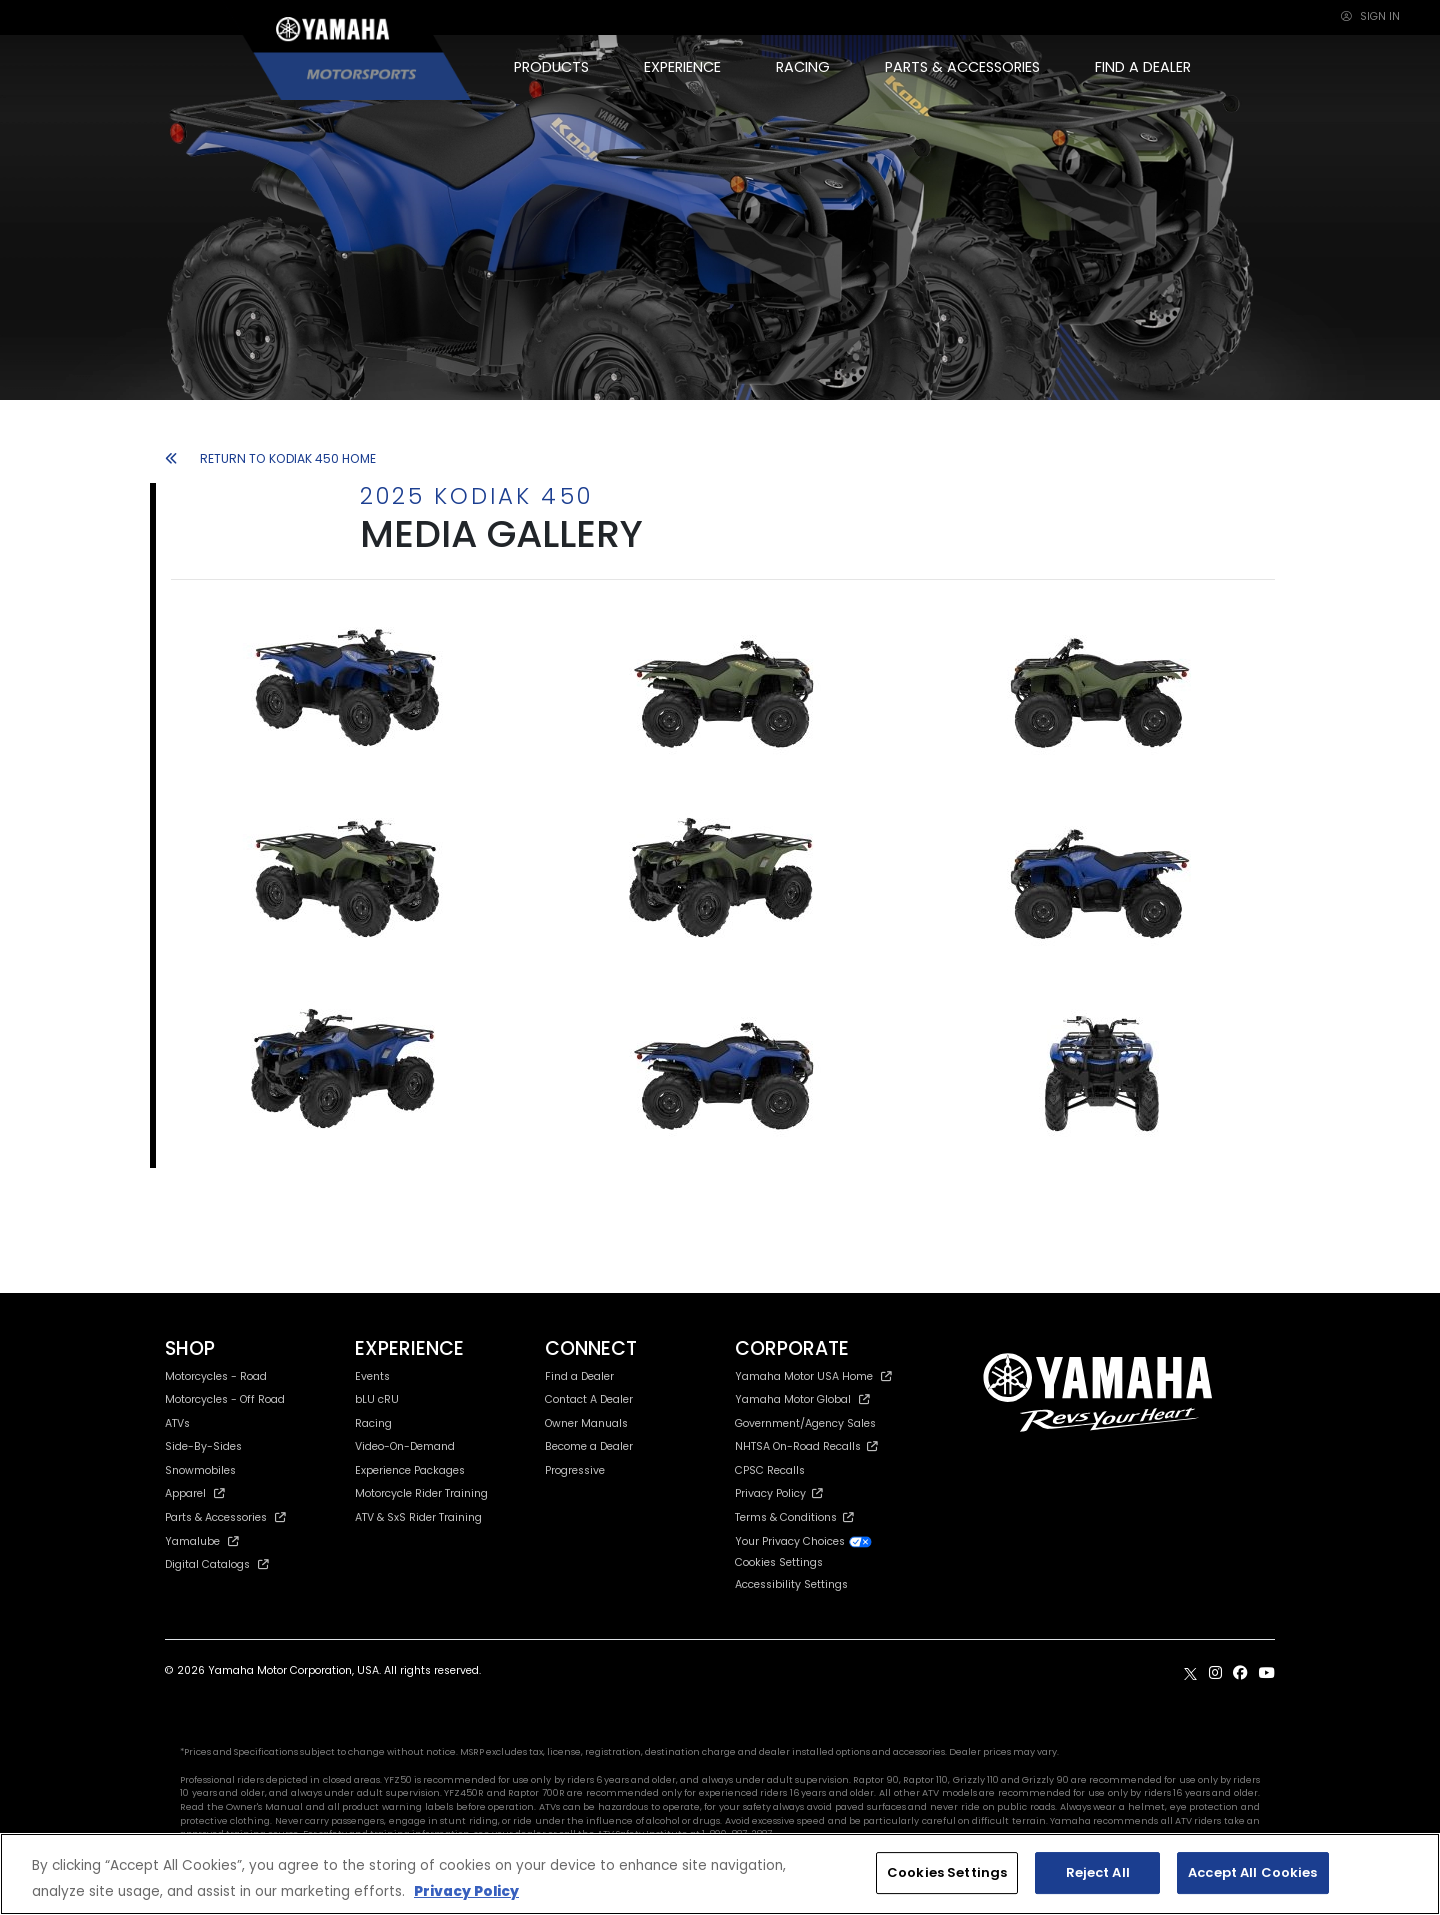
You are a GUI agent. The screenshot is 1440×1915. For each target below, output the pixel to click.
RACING (803, 67)
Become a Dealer (589, 1446)
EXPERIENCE (682, 67)
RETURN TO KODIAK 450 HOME (270, 458)
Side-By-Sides (203, 1446)
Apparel (195, 1493)
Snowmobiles (200, 1470)
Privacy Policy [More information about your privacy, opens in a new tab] (466, 1891)
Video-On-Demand (405, 1446)
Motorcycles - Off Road (225, 1399)
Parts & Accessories (225, 1517)
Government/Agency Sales (805, 1423)
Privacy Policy (779, 1493)
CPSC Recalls (770, 1470)
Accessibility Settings (791, 1584)
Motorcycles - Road (216, 1376)
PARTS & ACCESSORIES (962, 67)
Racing (373, 1423)
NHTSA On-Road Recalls (806, 1446)
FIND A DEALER (1143, 67)
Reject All (1098, 1872)
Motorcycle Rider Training (421, 1493)
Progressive (575, 1470)
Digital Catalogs (217, 1564)
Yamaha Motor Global (802, 1399)
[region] (720, 1874)
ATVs (177, 1423)
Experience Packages (410, 1470)
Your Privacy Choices (804, 1541)
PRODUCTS (551, 67)
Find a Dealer (579, 1376)
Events (372, 1376)
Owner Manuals (586, 1423)
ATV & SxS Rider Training (418, 1517)
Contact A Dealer (589, 1399)
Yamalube (202, 1541)
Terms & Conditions (794, 1517)
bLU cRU (377, 1399)
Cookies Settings (779, 1563)
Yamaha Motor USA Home (813, 1376)
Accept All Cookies (1252, 1872)
